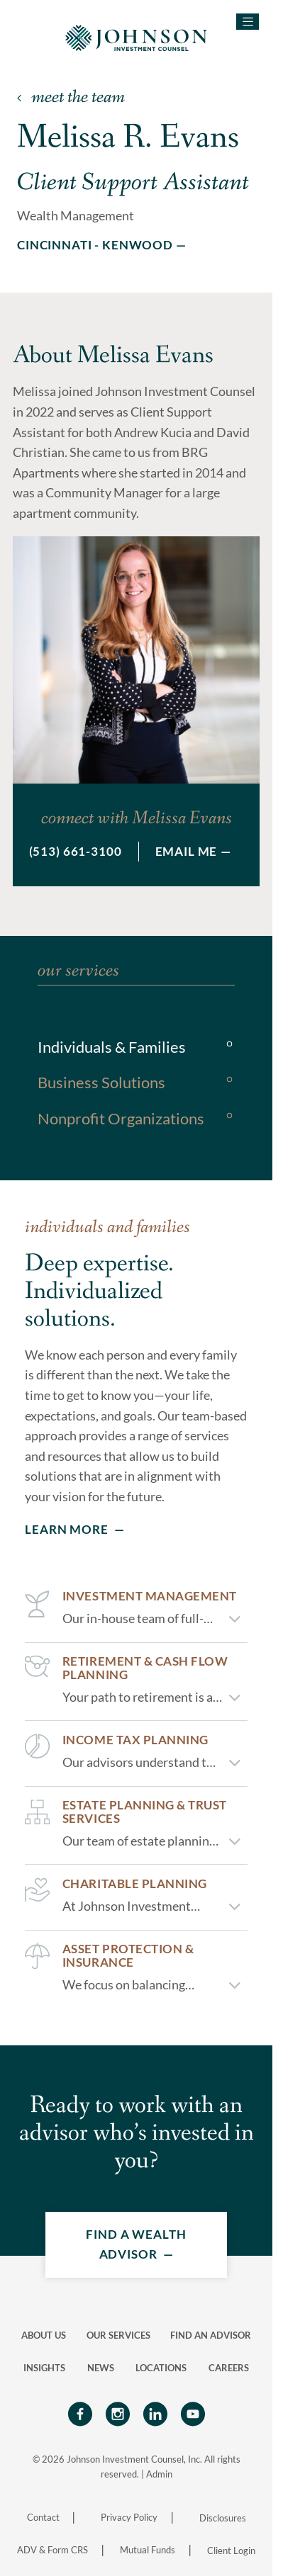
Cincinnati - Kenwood (95, 244)
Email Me (186, 851)
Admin (159, 2474)
